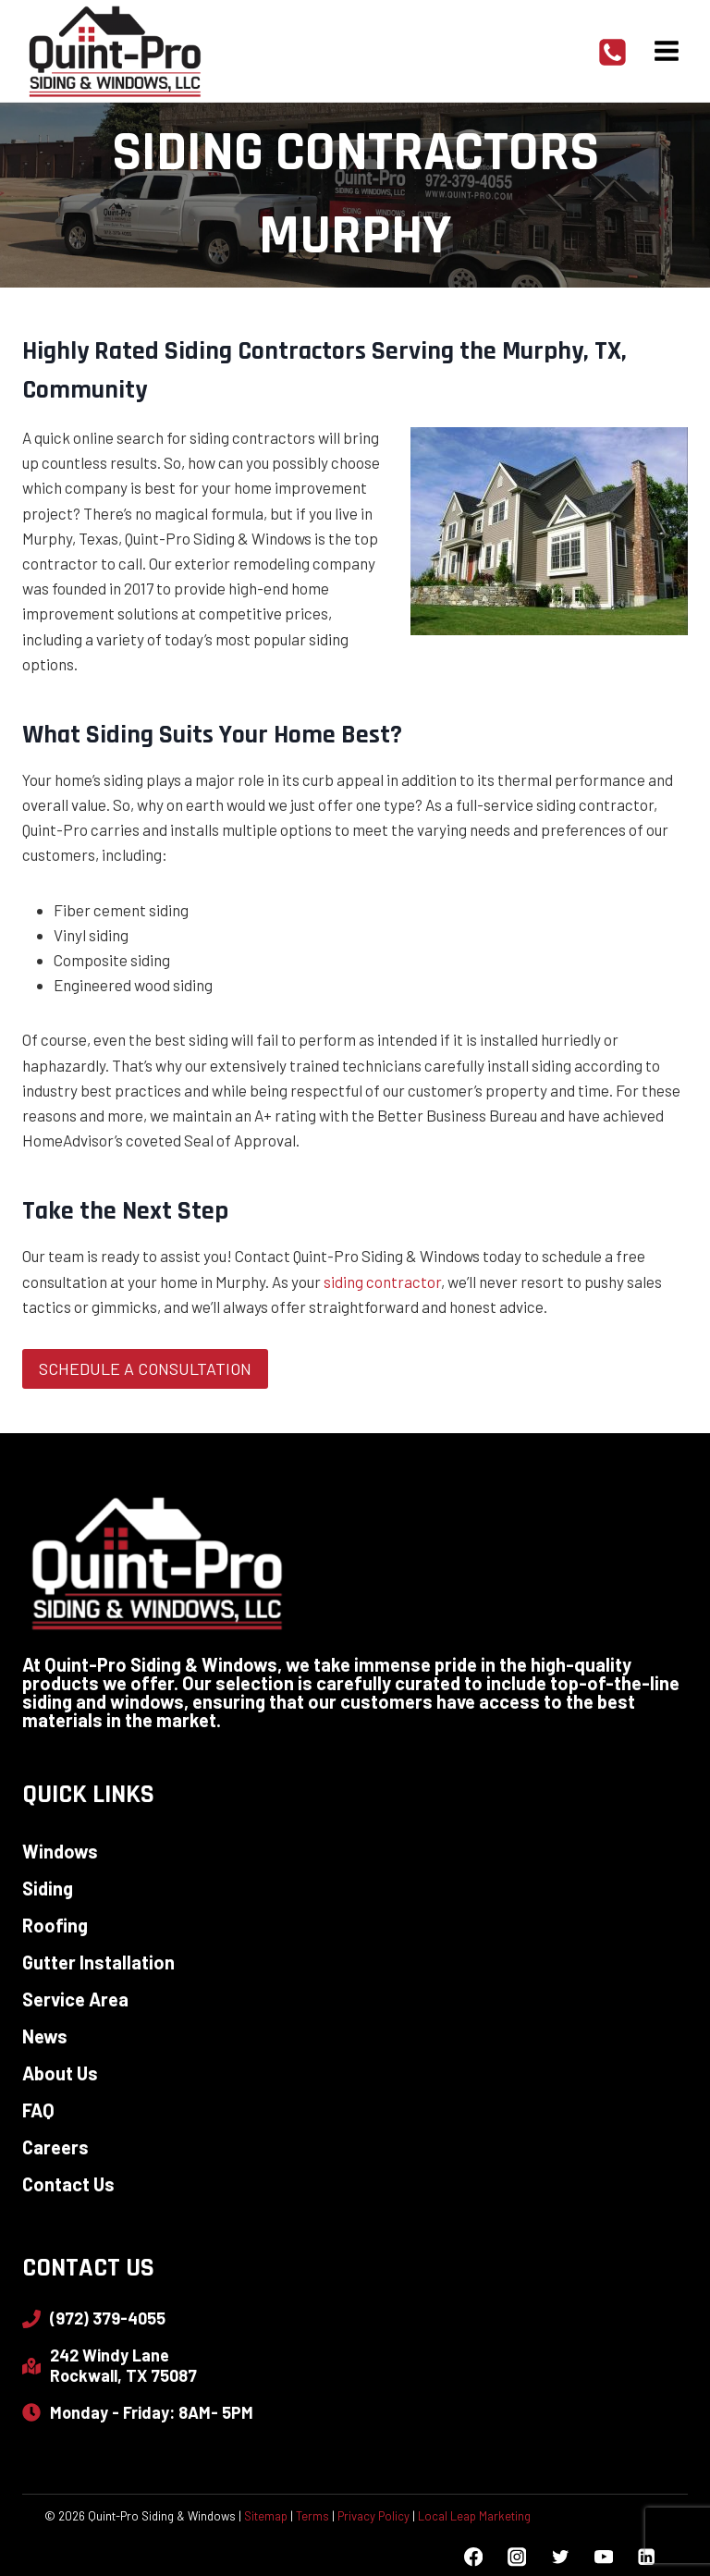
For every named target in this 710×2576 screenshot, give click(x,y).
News (44, 2036)
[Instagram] (516, 2557)
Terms (312, 2516)
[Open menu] (666, 50)
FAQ (38, 2110)
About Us (60, 2073)
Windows (60, 1851)
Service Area (75, 1999)
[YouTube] (603, 2557)
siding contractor (382, 1281)
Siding (47, 1888)
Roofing (55, 1925)
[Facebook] (474, 2557)
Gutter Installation (98, 1962)
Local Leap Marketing (474, 2516)
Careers (55, 2147)
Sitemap (266, 2516)
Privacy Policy (373, 2516)
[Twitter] (560, 2557)
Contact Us (68, 2184)
